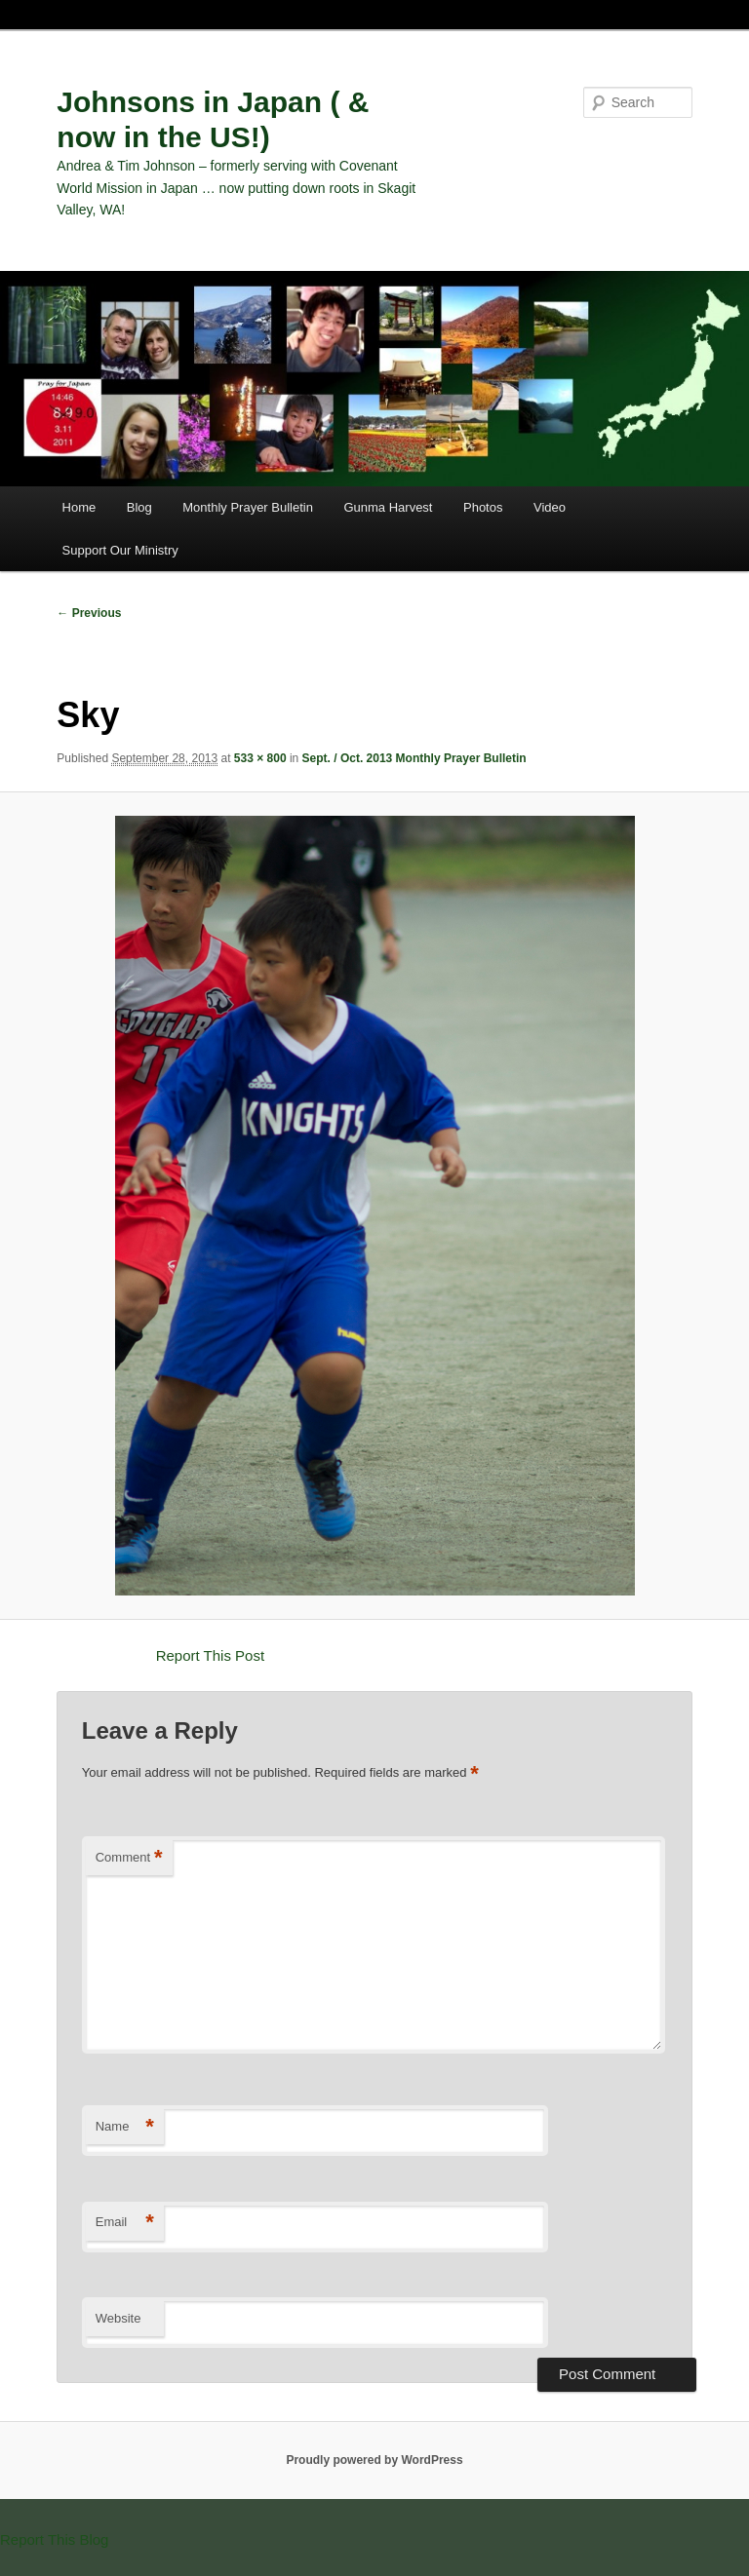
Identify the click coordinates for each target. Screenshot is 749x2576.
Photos (482, 507)
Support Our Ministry (120, 550)
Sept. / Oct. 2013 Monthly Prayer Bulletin (414, 758)
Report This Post (210, 1655)
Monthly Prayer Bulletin (247, 507)
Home (79, 507)
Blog (139, 507)
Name (125, 2127)
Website (118, 2318)
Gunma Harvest (387, 507)
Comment (129, 1858)
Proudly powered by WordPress (374, 2460)
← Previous (89, 613)
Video (549, 507)
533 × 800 (260, 758)
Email (125, 2223)
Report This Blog (54, 2539)
